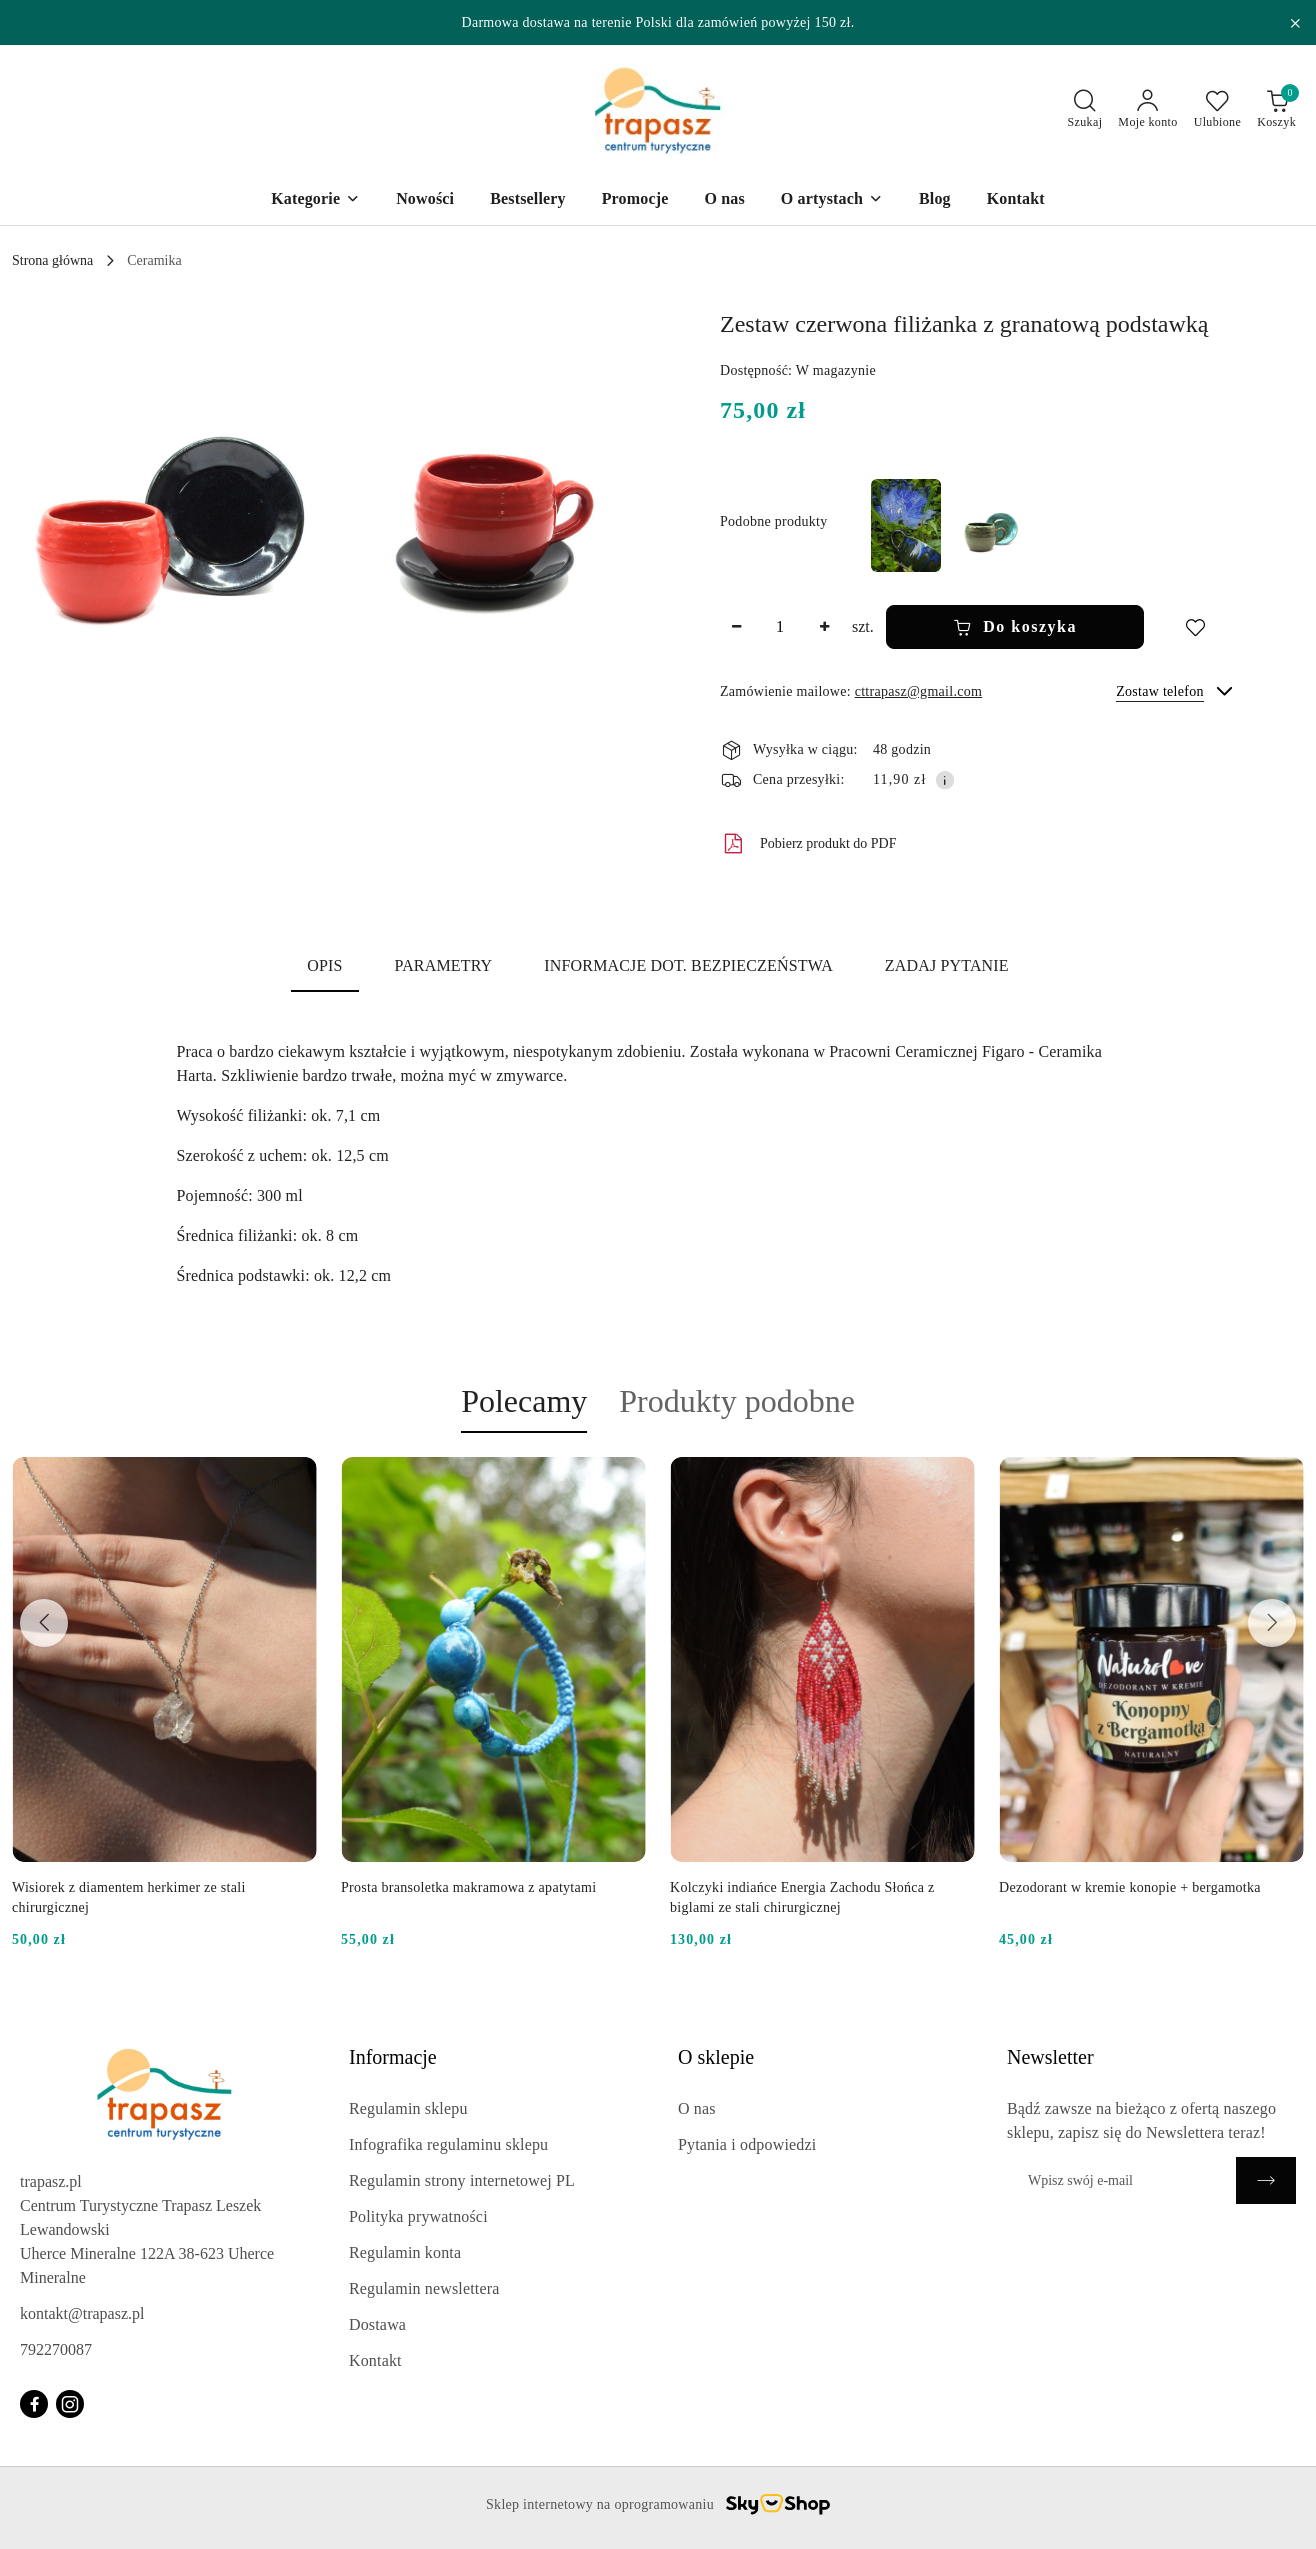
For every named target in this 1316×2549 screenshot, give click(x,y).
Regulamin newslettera (424, 2288)
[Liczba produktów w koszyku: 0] (1276, 110)
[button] (167, 499)
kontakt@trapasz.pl (82, 2313)
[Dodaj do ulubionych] (1195, 627)
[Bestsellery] (528, 200)
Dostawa (377, 2324)
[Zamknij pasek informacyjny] (1295, 23)
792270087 (56, 2349)
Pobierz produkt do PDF (808, 844)
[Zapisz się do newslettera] (1121, 2180)
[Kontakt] (1016, 200)
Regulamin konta (405, 2252)
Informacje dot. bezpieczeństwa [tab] (688, 965)
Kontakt (375, 2360)
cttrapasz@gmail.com (918, 691)
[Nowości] (425, 200)
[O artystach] (832, 200)
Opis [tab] (324, 965)
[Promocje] (635, 200)
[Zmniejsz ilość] (736, 627)
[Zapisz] (1266, 2180)
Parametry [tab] (444, 965)
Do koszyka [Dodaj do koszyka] (1015, 627)
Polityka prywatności (418, 2216)
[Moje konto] (1147, 110)
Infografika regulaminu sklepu (448, 2144)
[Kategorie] (315, 200)
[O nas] (724, 200)
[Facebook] (34, 2404)
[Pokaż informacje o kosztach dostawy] (945, 780)
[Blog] (935, 200)
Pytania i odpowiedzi (747, 2144)
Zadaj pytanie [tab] (947, 965)
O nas (697, 2108)
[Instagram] (70, 2404)
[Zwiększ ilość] (824, 627)
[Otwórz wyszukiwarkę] (1085, 110)
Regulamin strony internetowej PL (462, 2180)
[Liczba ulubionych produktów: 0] (1218, 110)
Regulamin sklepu (408, 2108)
